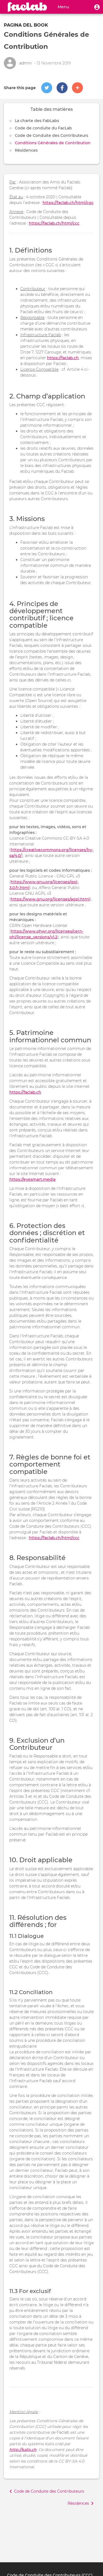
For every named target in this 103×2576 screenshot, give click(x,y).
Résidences (26, 150)
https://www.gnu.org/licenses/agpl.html (50, 899)
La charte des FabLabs (37, 120)
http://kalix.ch (23, 2449)
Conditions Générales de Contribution (53, 142)
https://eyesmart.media (32, 1179)
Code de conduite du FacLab (43, 128)
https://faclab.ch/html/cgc (68, 202)
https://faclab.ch (63, 357)
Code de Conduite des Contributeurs (51, 135)
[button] (97, 7)
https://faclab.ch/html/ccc (54, 223)
